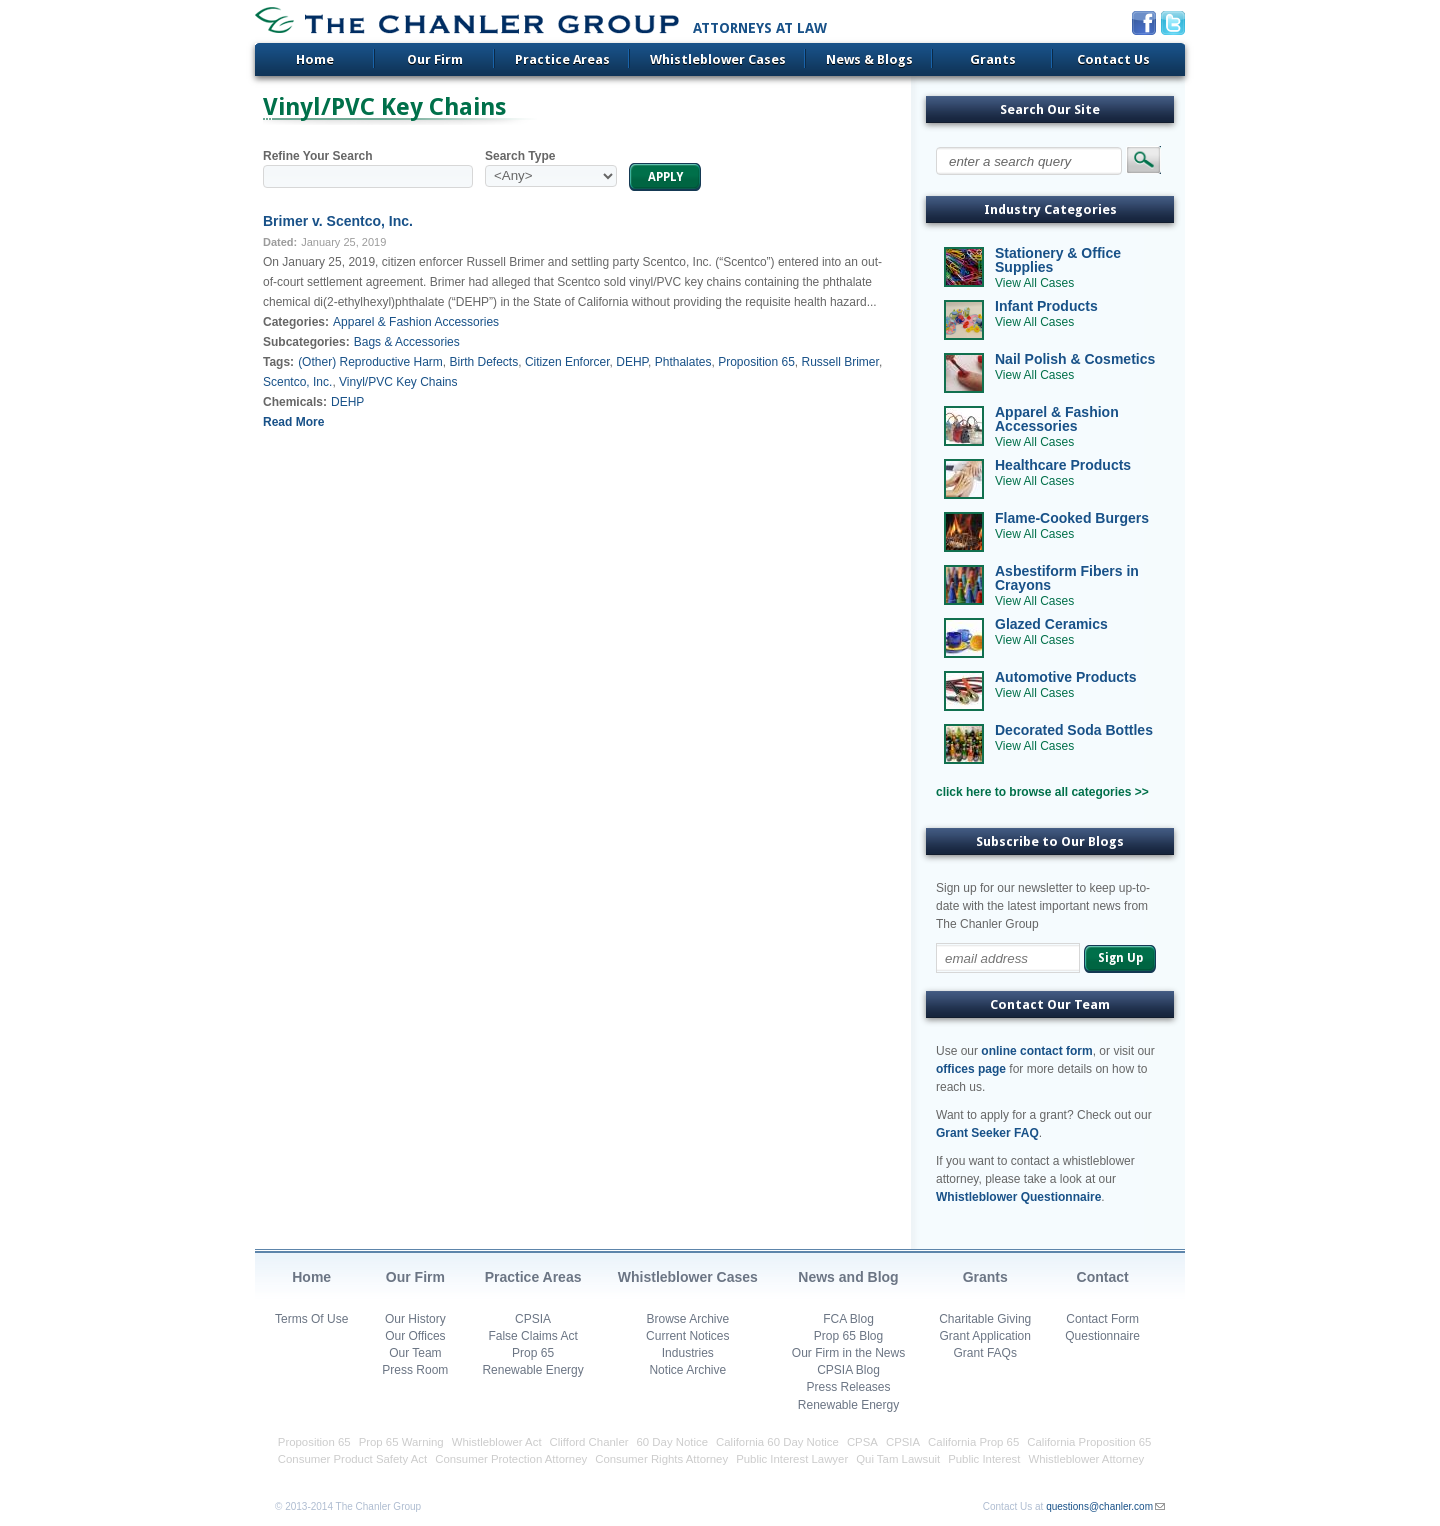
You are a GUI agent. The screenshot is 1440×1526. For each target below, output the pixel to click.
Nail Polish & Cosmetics (1075, 359)
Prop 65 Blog (848, 1336)
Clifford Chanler (589, 1442)
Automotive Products (1066, 677)
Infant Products (1046, 306)
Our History (415, 1319)
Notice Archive (687, 1370)
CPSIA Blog (848, 1370)
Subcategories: (306, 342)
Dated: (280, 242)
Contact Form (1102, 1319)
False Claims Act (532, 1336)
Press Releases (848, 1387)
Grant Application (985, 1336)
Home (315, 59)
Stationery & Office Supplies (1058, 260)
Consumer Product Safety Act (352, 1459)
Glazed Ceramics (1051, 624)
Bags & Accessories (407, 342)
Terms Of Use (311, 1319)
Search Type (520, 156)
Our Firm (435, 59)
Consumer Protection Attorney (511, 1459)
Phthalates (683, 362)
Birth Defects (484, 362)
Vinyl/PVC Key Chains (398, 382)
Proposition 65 (756, 362)
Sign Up (1120, 958)
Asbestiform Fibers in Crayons (1067, 578)
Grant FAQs (985, 1353)
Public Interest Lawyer (792, 1459)
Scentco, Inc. (297, 382)
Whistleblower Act (497, 1442)
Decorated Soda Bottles (1074, 730)
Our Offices (415, 1336)
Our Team (415, 1353)
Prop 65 (533, 1353)
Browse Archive (687, 1319)
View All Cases (1034, 283)
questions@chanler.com (1099, 1506)
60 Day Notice (673, 1442)
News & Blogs (869, 59)
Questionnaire (1102, 1336)
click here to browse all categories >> (1042, 792)
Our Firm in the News (848, 1353)
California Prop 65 (973, 1442)
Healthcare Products (1063, 465)
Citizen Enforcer (567, 362)
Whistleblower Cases (718, 59)
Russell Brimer (840, 362)
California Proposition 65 (1089, 1442)
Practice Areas (562, 59)
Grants (993, 59)
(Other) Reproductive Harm (370, 362)
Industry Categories (1050, 209)
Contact (1103, 1277)
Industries (688, 1353)
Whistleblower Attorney (1086, 1459)
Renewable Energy (532, 1370)
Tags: (278, 362)
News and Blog (848, 1277)
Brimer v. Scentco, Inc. (338, 221)
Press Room (415, 1370)
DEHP (632, 362)
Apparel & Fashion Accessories (416, 322)
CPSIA (533, 1319)
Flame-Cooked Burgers (1072, 518)
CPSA (862, 1442)
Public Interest (984, 1459)
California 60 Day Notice (777, 1442)
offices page (971, 1069)
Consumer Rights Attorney (661, 1459)
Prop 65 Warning (401, 1442)
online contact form (1036, 1051)
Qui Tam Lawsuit (898, 1459)
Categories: (296, 322)
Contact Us (1113, 59)
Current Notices (687, 1336)
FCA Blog (848, 1319)
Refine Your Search (318, 156)
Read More (293, 422)
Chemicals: (295, 402)
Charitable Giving (985, 1319)
